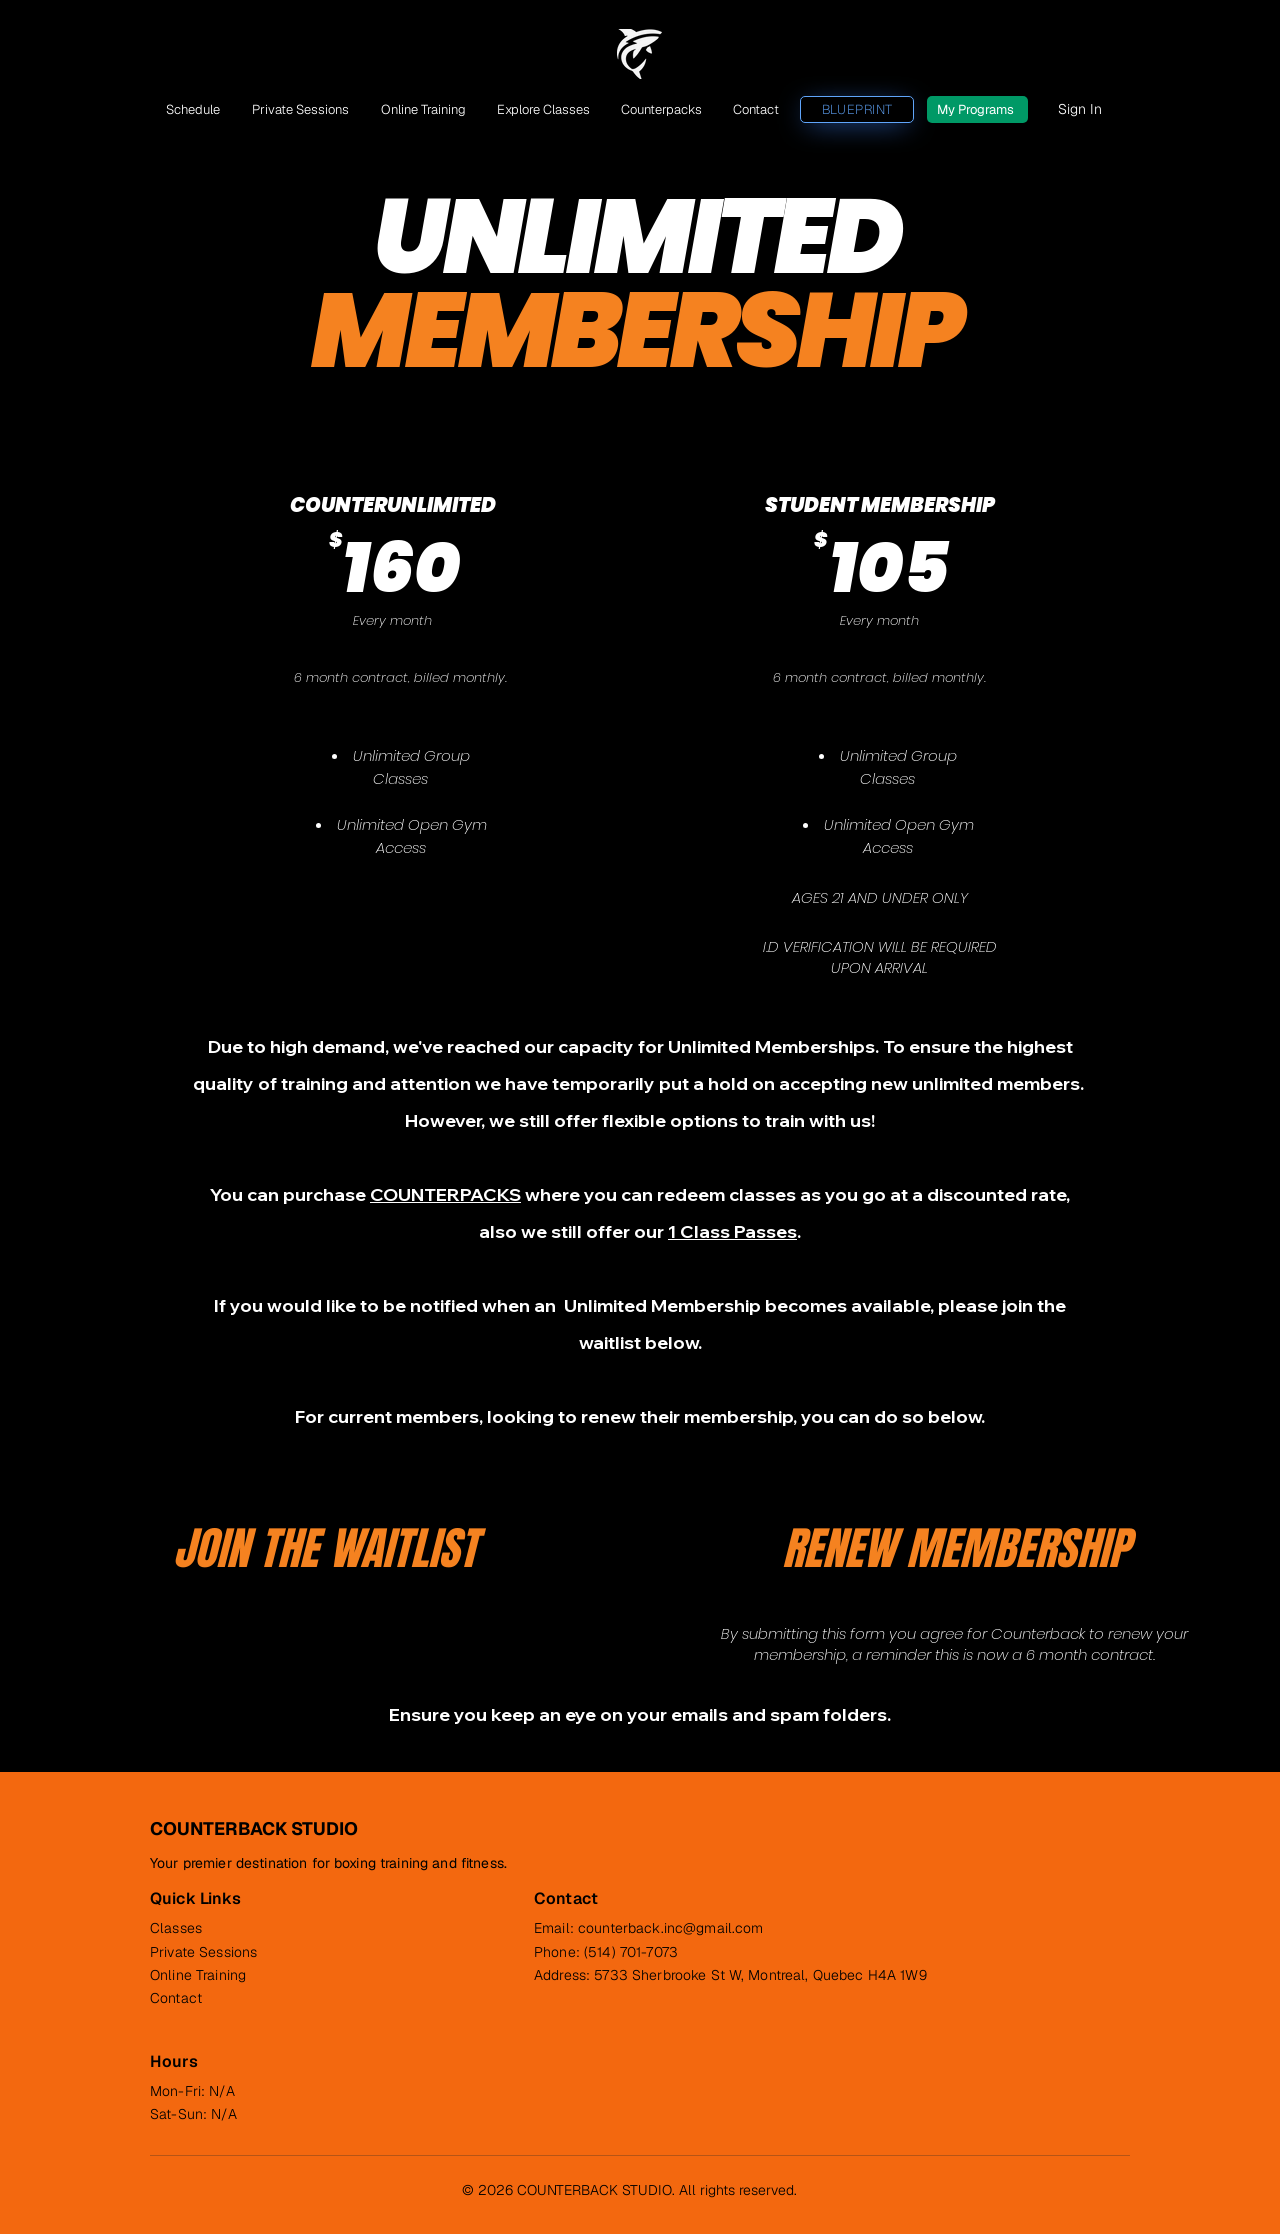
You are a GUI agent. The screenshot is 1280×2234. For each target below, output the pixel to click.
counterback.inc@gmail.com (671, 1928)
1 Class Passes (732, 1231)
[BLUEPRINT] (857, 109)
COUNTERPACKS (445, 1194)
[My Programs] (977, 109)
